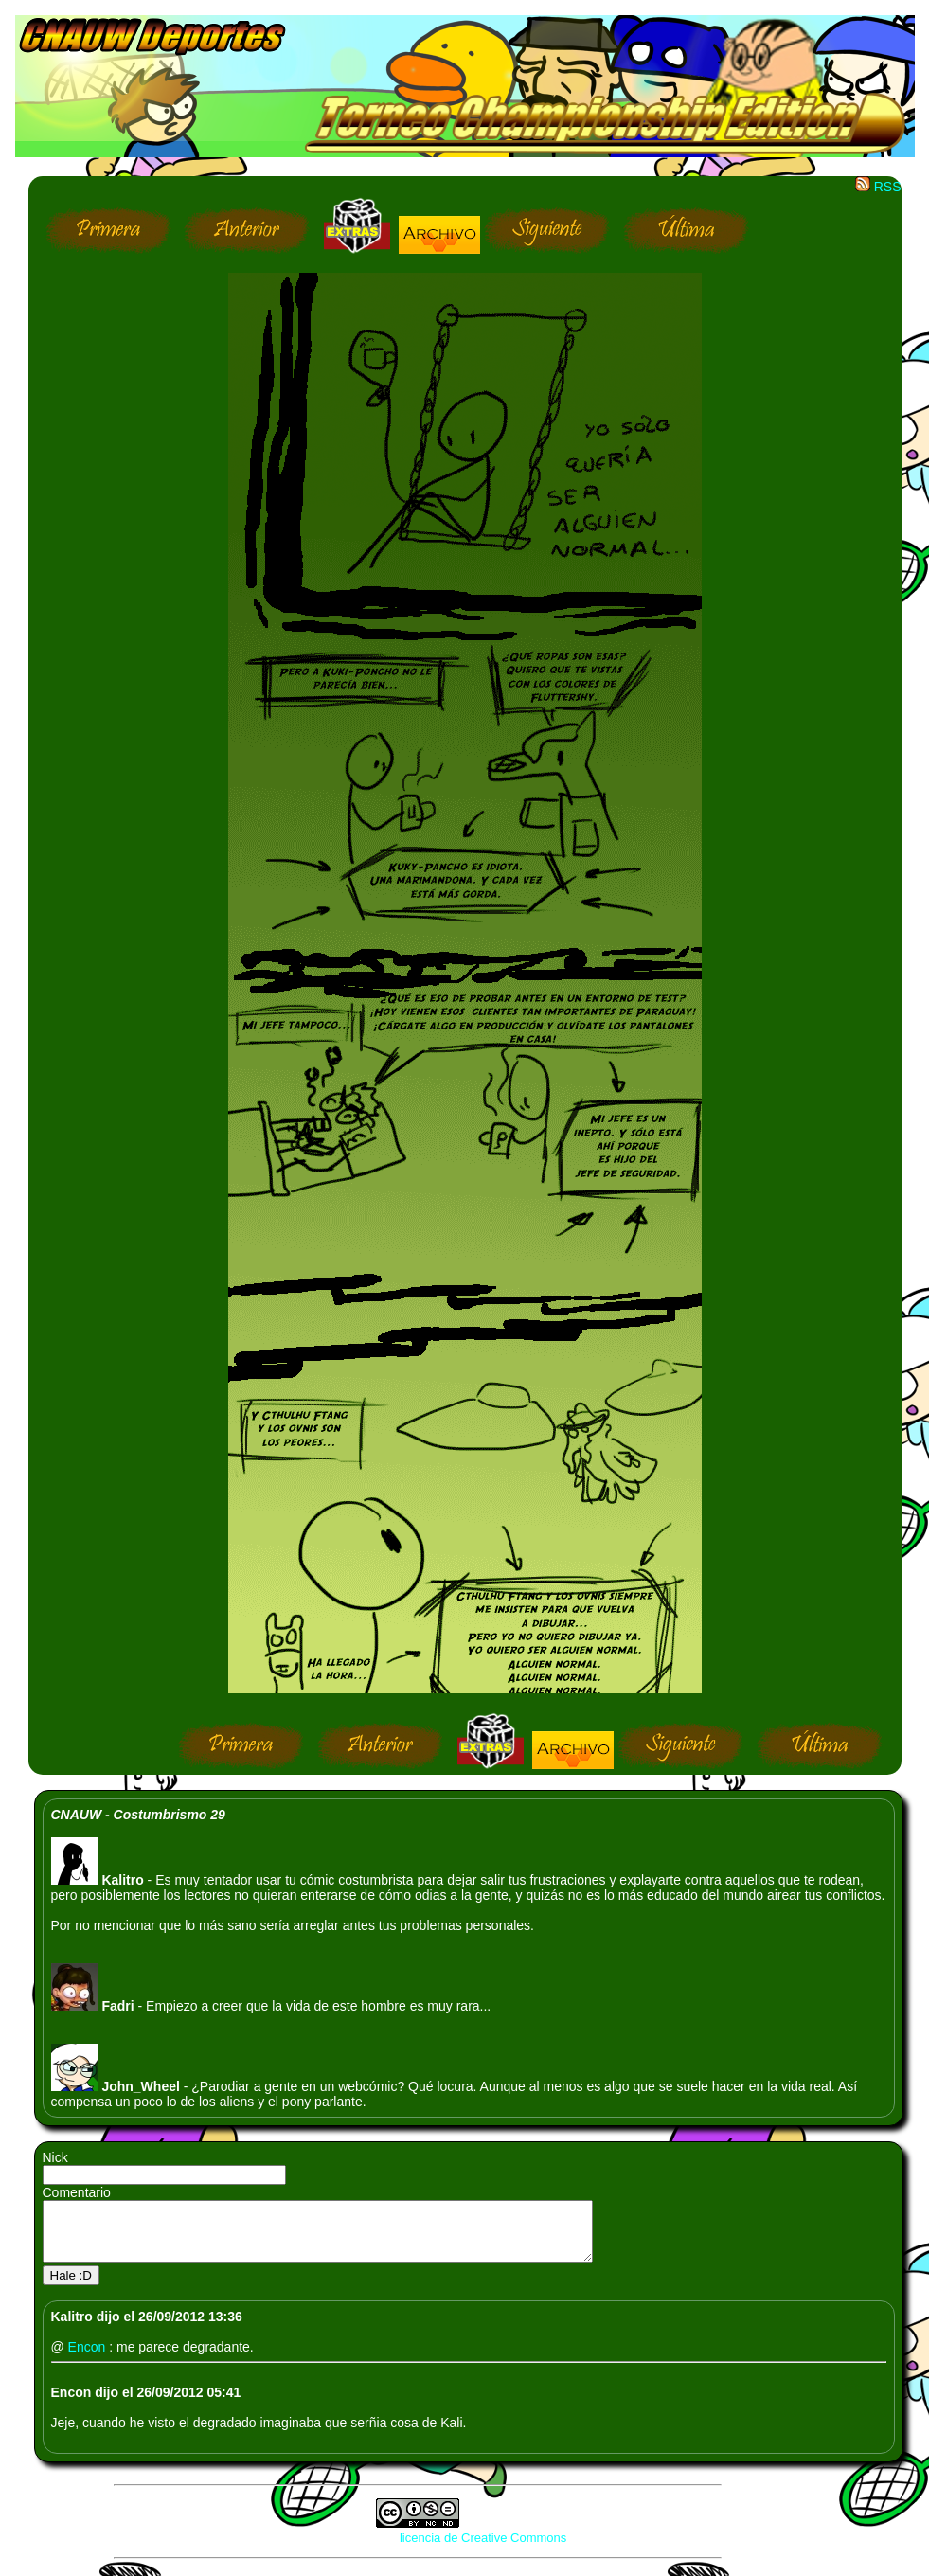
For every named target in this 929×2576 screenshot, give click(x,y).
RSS (878, 186)
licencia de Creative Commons (483, 2549)
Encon (89, 2358)
